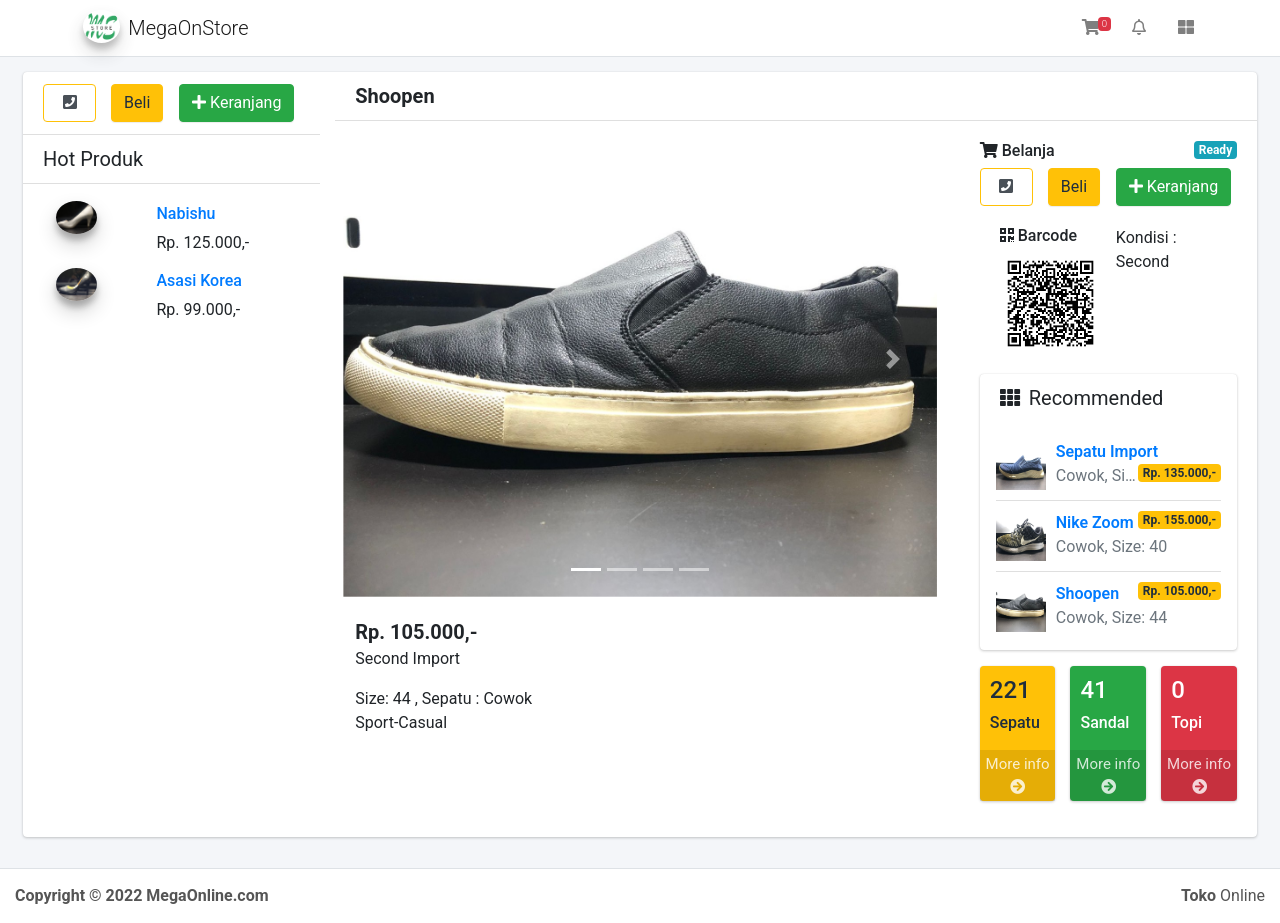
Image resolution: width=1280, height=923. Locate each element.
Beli (137, 102)
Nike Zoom (1095, 522)
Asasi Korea (198, 280)
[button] (387, 359)
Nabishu (185, 213)
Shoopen (1087, 593)
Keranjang (236, 102)
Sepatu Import (1107, 451)
